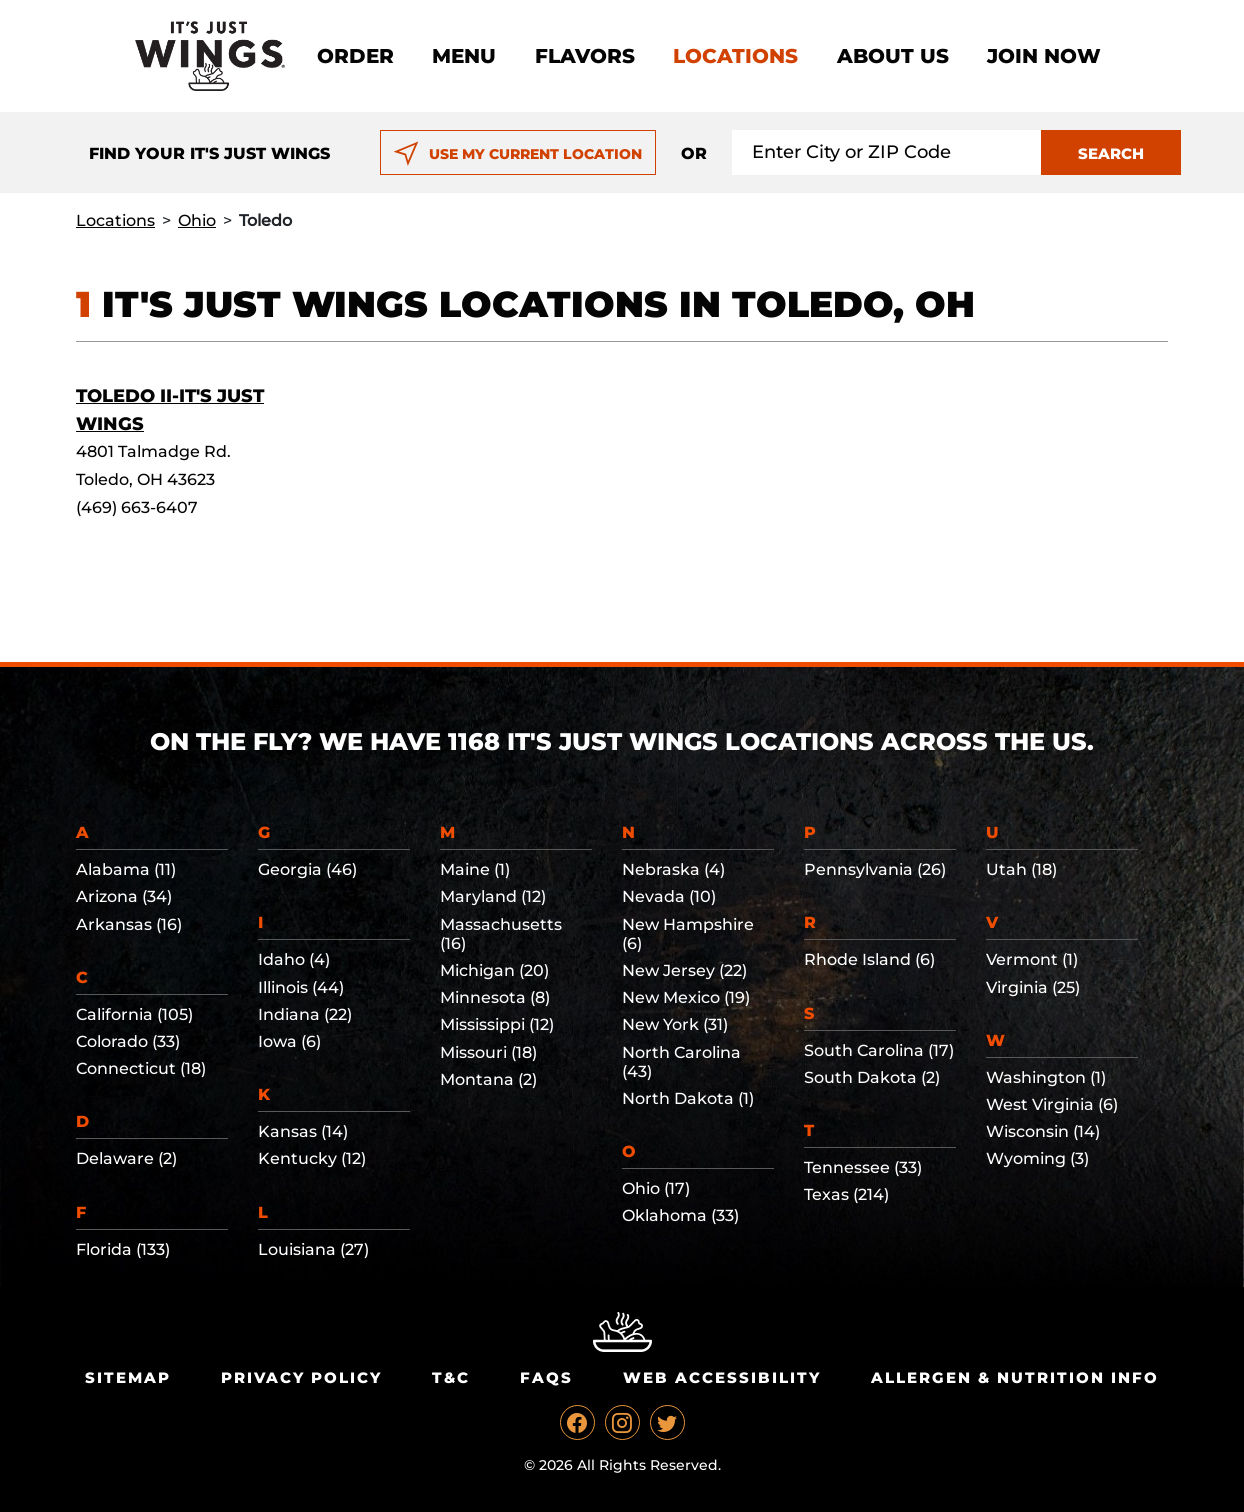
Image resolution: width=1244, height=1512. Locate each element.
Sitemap (128, 1377)
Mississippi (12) (497, 1024)
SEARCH (1111, 153)
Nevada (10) (669, 896)
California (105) (134, 1014)
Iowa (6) (289, 1041)
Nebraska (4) (673, 869)
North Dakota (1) (688, 1098)
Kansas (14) (303, 1131)
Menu (464, 56)
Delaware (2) (126, 1158)
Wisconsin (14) (1043, 1131)
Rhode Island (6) (869, 959)
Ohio (197, 220)
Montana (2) (488, 1079)
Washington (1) (1046, 1077)
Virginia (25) (1033, 987)
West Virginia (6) (1052, 1104)
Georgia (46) (307, 869)
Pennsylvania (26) (875, 869)
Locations (735, 56)
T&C (451, 1377)
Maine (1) (475, 869)
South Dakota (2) (872, 1077)
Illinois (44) (301, 987)
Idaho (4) (294, 959)
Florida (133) (123, 1249)
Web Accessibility (722, 1377)
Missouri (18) (488, 1052)
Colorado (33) (128, 1041)
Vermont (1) (1032, 959)
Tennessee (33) (863, 1167)
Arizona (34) (124, 896)
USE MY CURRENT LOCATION (517, 154)
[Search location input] (887, 152)
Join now (1044, 56)
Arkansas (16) (129, 924)
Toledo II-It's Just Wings (170, 410)
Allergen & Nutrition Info (1015, 1377)
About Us (893, 56)
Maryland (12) (493, 896)
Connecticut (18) (141, 1068)
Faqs (546, 1377)
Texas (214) (846, 1194)
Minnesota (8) (495, 997)
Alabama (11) (126, 869)
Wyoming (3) (1037, 1158)
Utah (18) (1021, 869)
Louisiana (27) (313, 1249)
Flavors (585, 56)
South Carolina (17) (879, 1050)
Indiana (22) (305, 1014)
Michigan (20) (494, 970)
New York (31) (675, 1024)
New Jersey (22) (684, 970)
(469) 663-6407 (137, 507)
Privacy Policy (301, 1377)
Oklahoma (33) (680, 1215)
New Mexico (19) (686, 997)
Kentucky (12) (312, 1158)
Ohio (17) (656, 1188)
